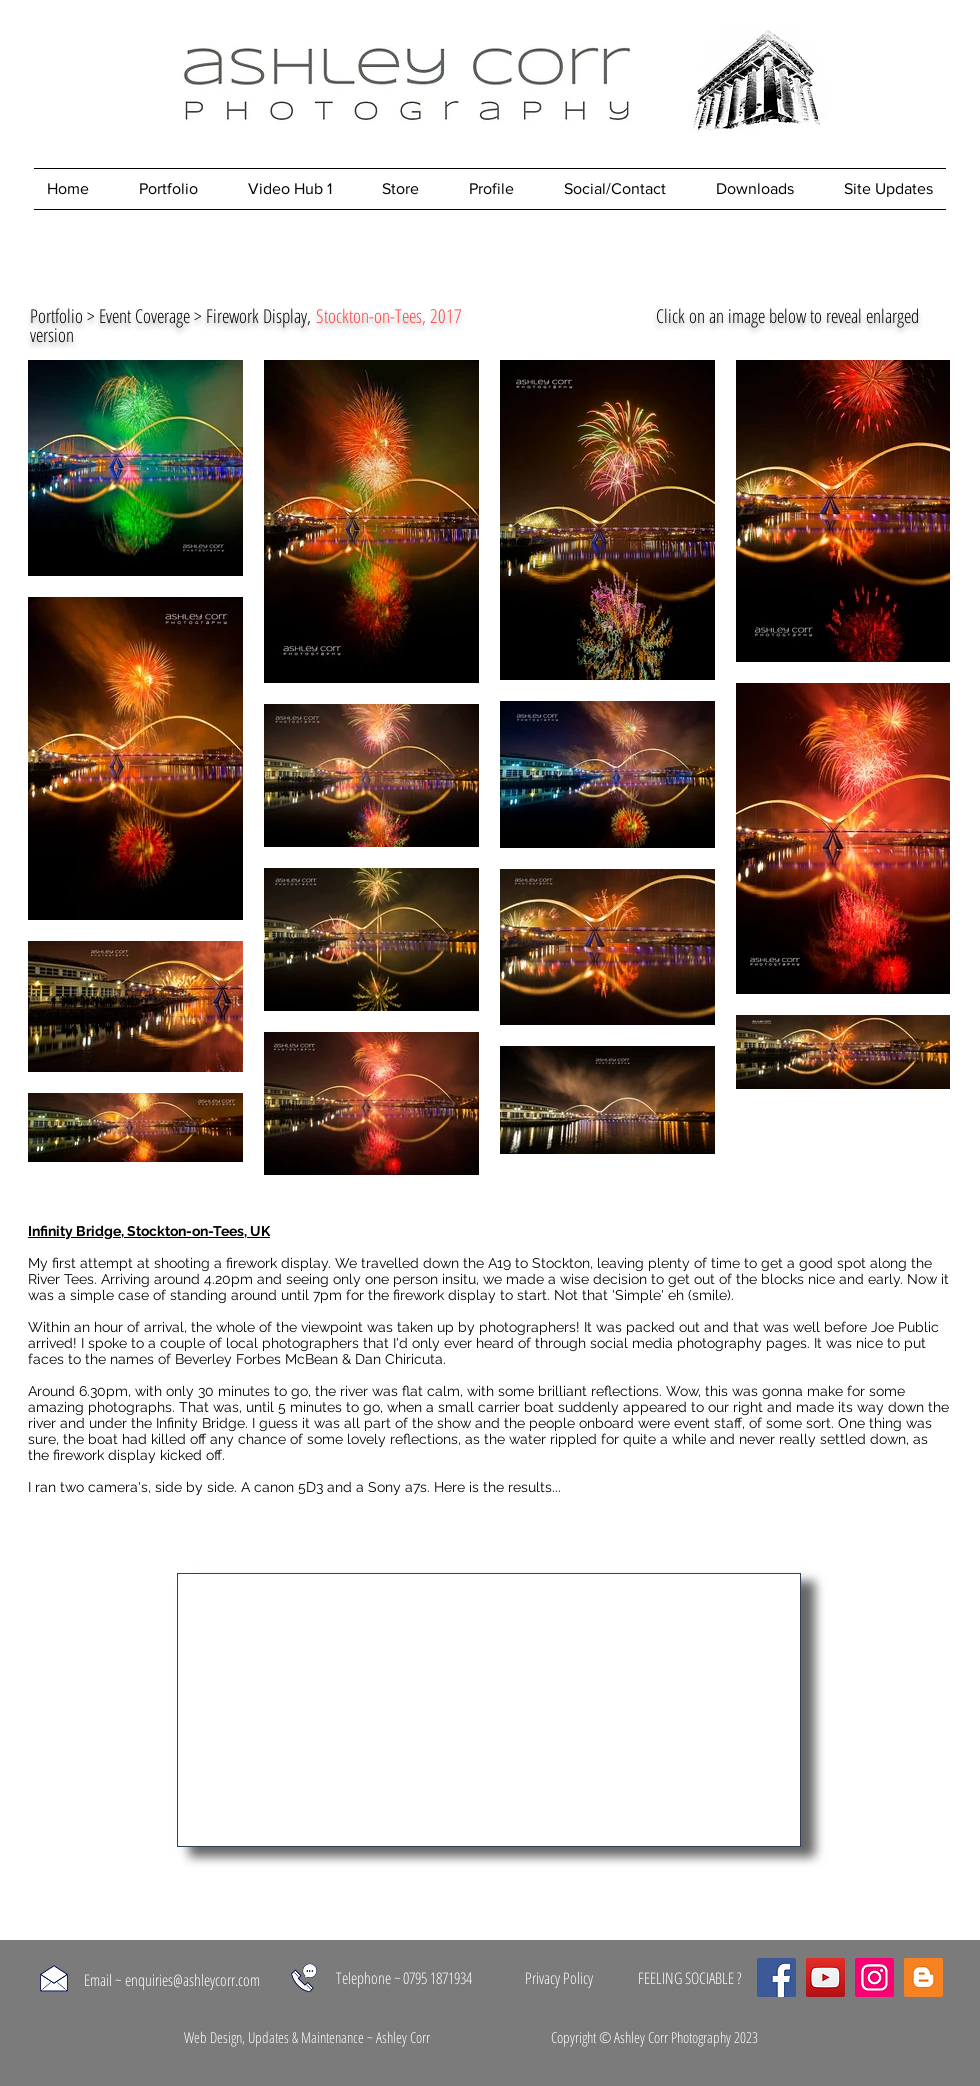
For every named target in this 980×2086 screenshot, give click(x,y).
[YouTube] (825, 1977)
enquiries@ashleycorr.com (192, 1980)
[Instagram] (874, 1977)
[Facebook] (776, 1977)
